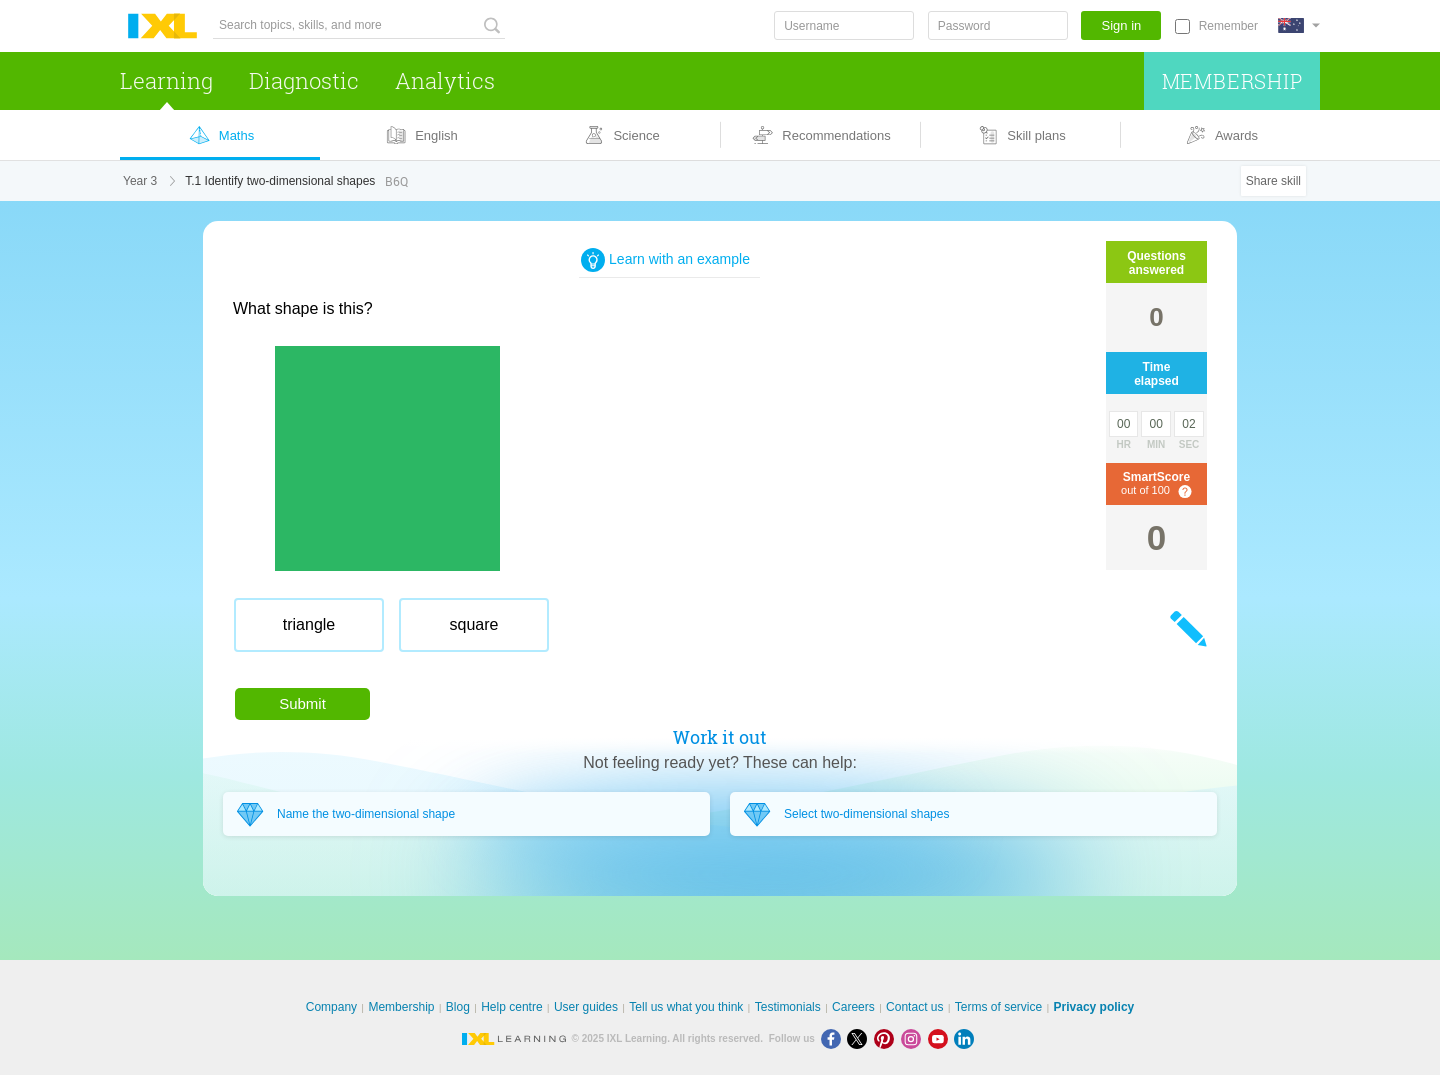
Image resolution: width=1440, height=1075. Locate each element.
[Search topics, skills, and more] (359, 25)
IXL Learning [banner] (162, 26)
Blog (458, 1007)
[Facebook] (834, 1038)
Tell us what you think (686, 1007)
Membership (1232, 81)
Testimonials (788, 1007)
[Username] (844, 25)
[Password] (998, 25)
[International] (1299, 25)
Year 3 (140, 181)
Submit (302, 703)
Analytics (445, 80)
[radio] (309, 625)
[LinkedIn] (966, 1038)
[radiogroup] (613, 632)
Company (331, 1007)
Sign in (1122, 25)
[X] (860, 1038)
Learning (166, 80)
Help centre (511, 1007)
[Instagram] (914, 1038)
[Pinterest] (887, 1038)
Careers (853, 1007)
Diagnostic (304, 80)
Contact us (914, 1007)
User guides (586, 1007)
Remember (1228, 26)
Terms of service (998, 1007)
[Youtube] (941, 1038)
